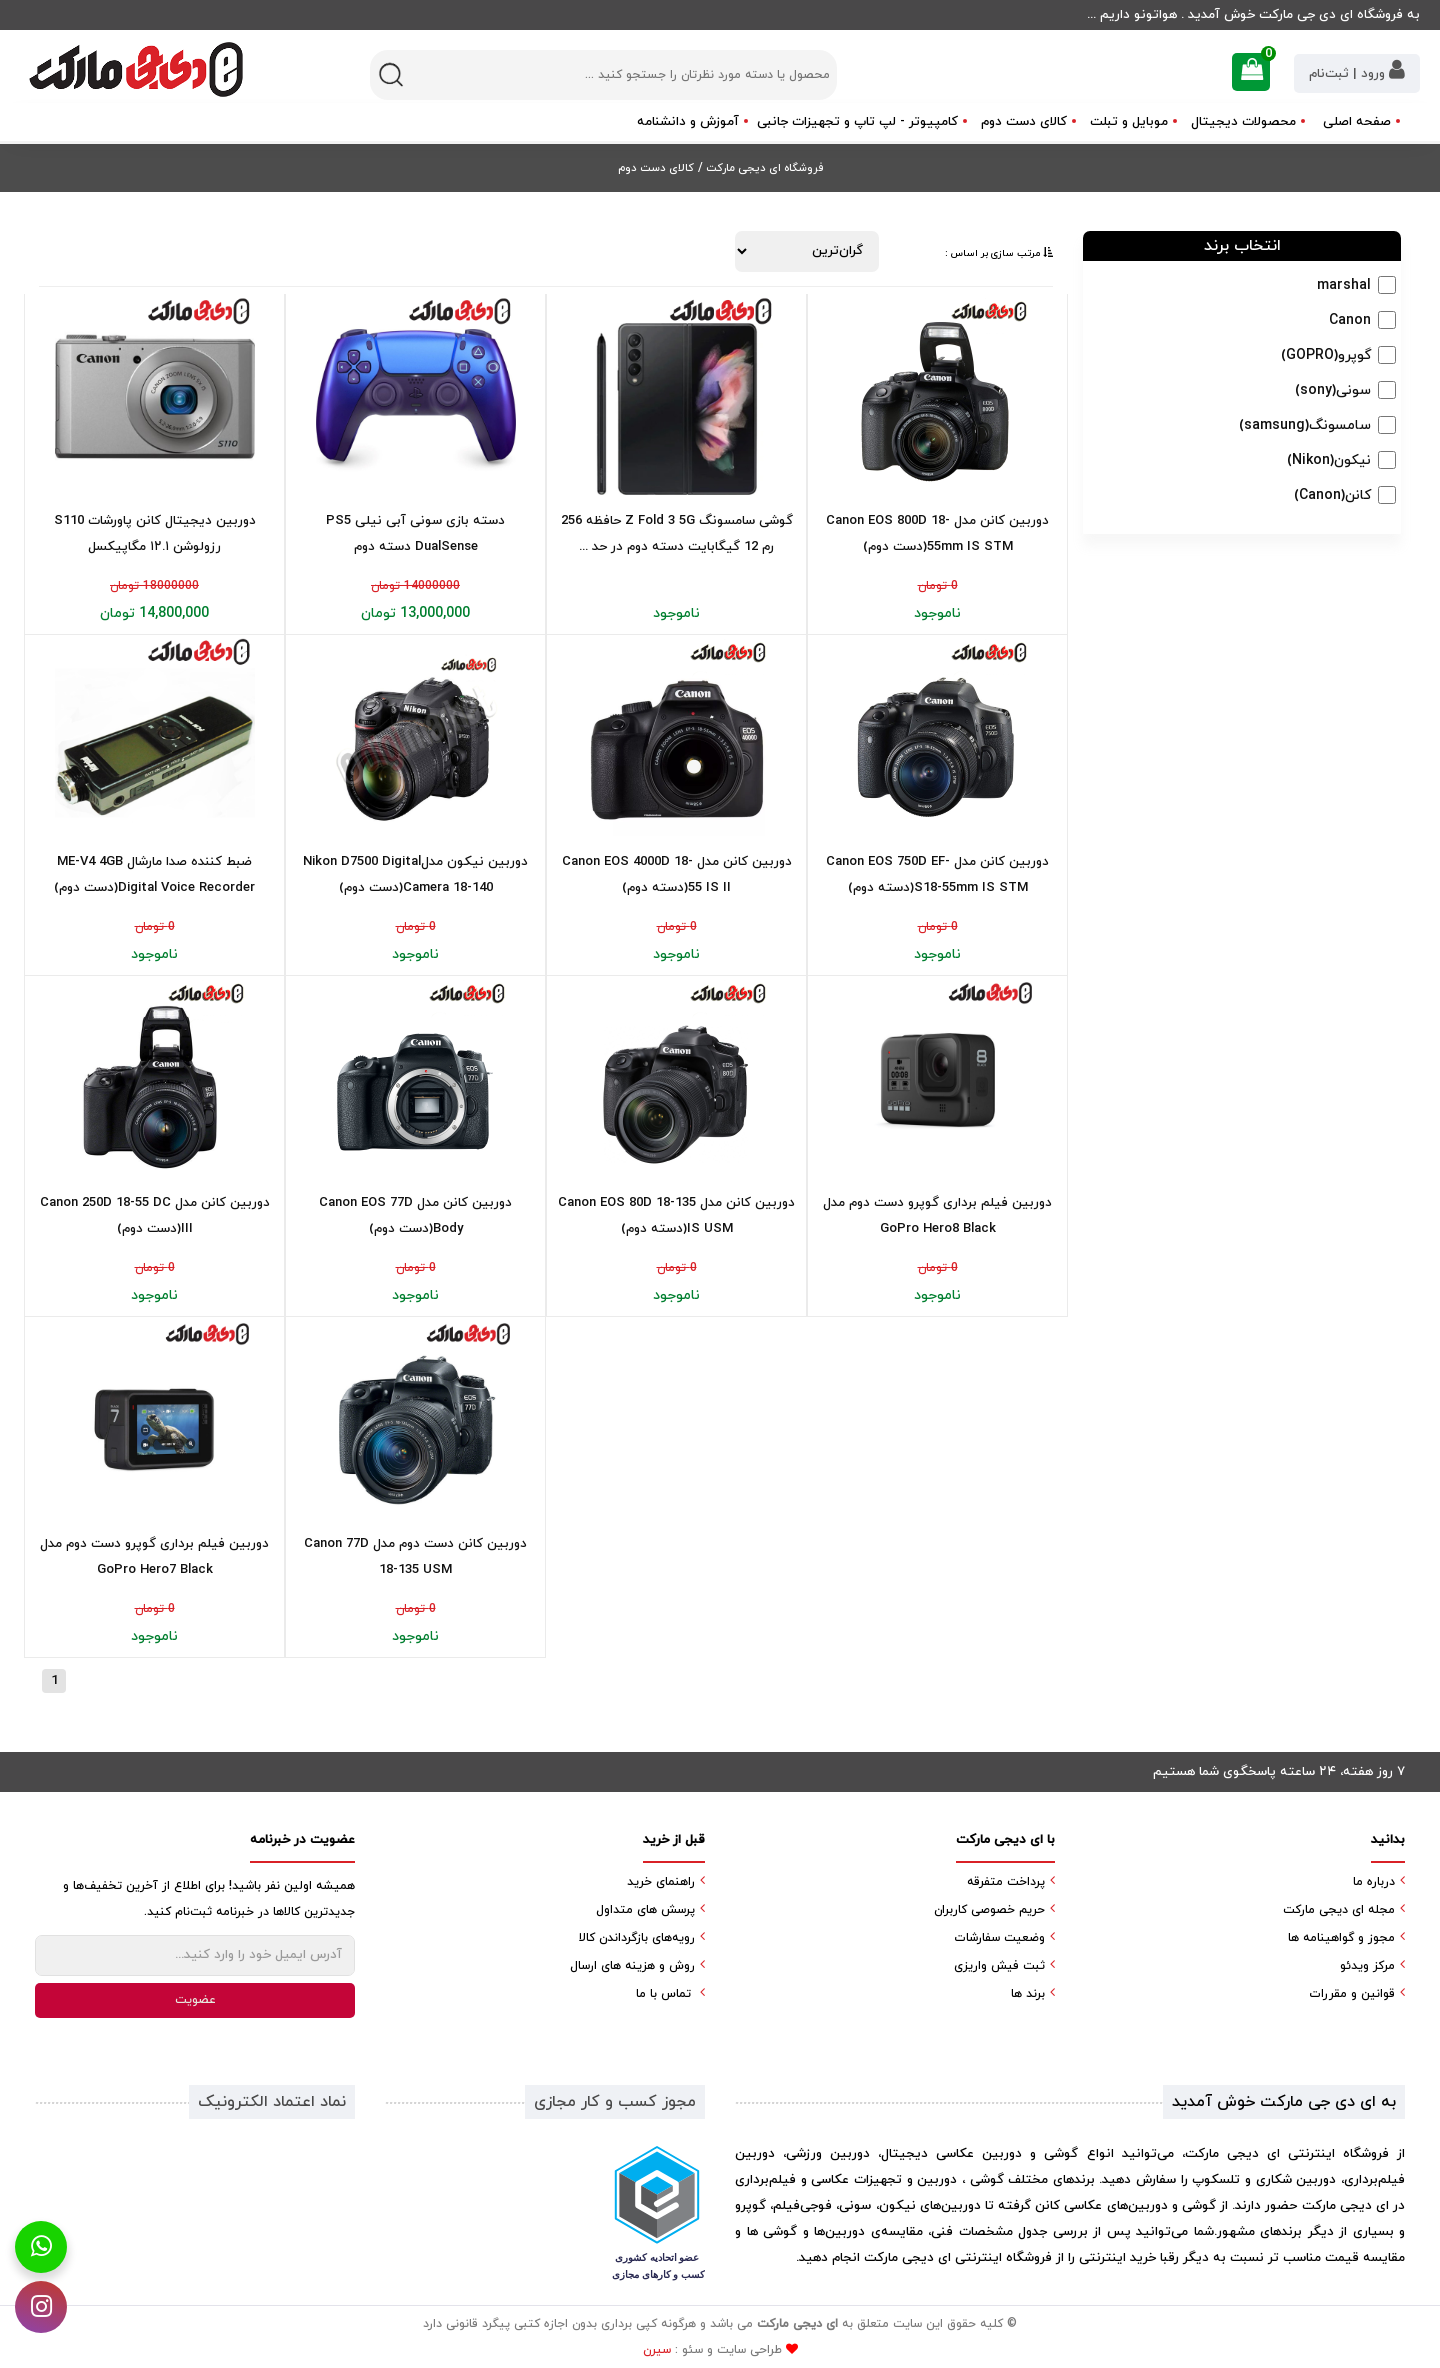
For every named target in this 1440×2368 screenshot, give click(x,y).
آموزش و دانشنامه (688, 122)
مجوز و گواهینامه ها (1341, 1938)
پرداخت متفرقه (1006, 1882)
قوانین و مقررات (1352, 1994)
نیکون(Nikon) (1329, 460)
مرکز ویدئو (1367, 1966)
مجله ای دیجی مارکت (1339, 1910)
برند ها (1028, 1994)
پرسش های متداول (645, 1910)
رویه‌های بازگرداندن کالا (637, 1938)
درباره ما (1374, 1882)
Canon (1350, 320)
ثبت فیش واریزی (999, 1966)
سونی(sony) (1333, 390)
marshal (1344, 285)
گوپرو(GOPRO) (1326, 355)
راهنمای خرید (661, 1882)
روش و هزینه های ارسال (632, 1966)
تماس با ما (663, 1994)
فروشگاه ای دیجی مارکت (763, 168)
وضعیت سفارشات (999, 1938)
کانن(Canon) (1332, 495)
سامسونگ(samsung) (1305, 425)
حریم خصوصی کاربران (989, 1910)
